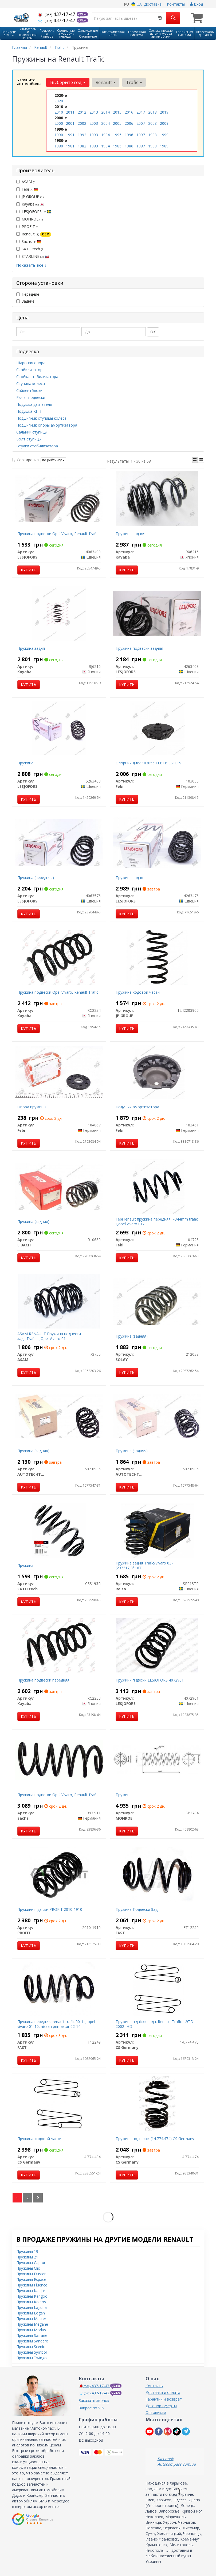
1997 (140, 134)
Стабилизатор (29, 369)
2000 (58, 123)
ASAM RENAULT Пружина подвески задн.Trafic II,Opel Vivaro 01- (49, 1336)
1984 (105, 145)
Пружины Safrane (31, 2335)
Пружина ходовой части (138, 991)
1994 (105, 134)
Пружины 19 (27, 2251)
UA (136, 4)
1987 (140, 145)
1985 (117, 145)
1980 (58, 145)
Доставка (153, 4)
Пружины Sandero (32, 2340)
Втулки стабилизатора (37, 445)
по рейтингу (53, 460)
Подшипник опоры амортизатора (46, 424)
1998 (152, 134)
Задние (25, 300)
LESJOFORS (33, 211)
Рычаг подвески (30, 397)
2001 (70, 123)
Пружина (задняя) (33, 1221)
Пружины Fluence (31, 2284)
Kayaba (30, 203)
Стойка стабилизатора (37, 376)
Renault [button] (106, 82)
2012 (82, 112)
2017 (140, 112)
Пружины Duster (31, 2273)
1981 (70, 145)
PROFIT (27, 226)
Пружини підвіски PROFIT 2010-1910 (49, 1909)
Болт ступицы (28, 438)
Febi (27, 188)
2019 (164, 112)
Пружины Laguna (31, 2307)
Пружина (25, 762)
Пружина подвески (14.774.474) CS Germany (155, 2138)
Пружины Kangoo (32, 2295)
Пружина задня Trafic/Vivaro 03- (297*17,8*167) (144, 1565)
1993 (93, 134)
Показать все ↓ (31, 264)
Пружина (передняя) (35, 877)
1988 (152, 145)
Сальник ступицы (31, 431)
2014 (105, 112)
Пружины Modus (31, 2329)
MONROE (29, 218)
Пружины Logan (30, 2312)
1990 (58, 134)
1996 (129, 134)
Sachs (28, 241)
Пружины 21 (27, 2256)
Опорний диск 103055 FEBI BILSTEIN (148, 762)
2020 (58, 100)
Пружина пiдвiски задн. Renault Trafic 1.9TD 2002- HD (154, 2024)
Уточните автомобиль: (29, 81)
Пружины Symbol (31, 2351)
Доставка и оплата (163, 2392)
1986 (129, 145)
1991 (70, 134)
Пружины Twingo (31, 2357)
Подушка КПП (28, 411)
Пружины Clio (28, 2267)
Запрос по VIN (91, 2407)
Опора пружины (31, 1106)
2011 (70, 112)
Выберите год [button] (67, 82)
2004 (105, 123)
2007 (140, 123)
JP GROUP (30, 196)
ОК (153, 331)
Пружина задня (31, 648)
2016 (129, 112)
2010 (58, 112)
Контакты (176, 4)
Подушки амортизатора (137, 1106)
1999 (164, 134)
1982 (82, 145)
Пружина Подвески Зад (137, 1909)
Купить (28, 569)
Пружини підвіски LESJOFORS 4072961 (150, 1679)
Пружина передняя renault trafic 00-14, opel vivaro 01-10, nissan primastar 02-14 (56, 2024)
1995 (117, 134)
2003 (93, 123)
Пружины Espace (31, 2279)
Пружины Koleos (31, 2301)
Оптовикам (156, 2412)
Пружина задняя (130, 533)
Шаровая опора (30, 362)
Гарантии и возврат (164, 2398)
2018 (152, 112)
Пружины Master (31, 2318)
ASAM (26, 181)
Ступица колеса (30, 383)
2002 (82, 123)
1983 (93, 145)
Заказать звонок (94, 2400)
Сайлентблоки (29, 390)
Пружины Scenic (30, 2346)
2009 (164, 123)
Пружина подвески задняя (139, 648)
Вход (196, 4)
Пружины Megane (32, 2323)
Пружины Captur (30, 2262)
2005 (117, 123)
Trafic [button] (134, 82)
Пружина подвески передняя (43, 1679)
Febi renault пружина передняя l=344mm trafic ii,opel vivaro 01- (157, 1221)
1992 (82, 134)
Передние (27, 293)
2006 (129, 123)
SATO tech (30, 248)
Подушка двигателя (34, 404)
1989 (164, 145)
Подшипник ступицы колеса (41, 417)
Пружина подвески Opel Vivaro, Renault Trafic (57, 533)
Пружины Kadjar (30, 2290)
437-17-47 (57, 14)
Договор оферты (161, 2405)
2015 (117, 112)
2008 (152, 123)
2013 (93, 112)
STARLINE (32, 256)
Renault (33, 233)
